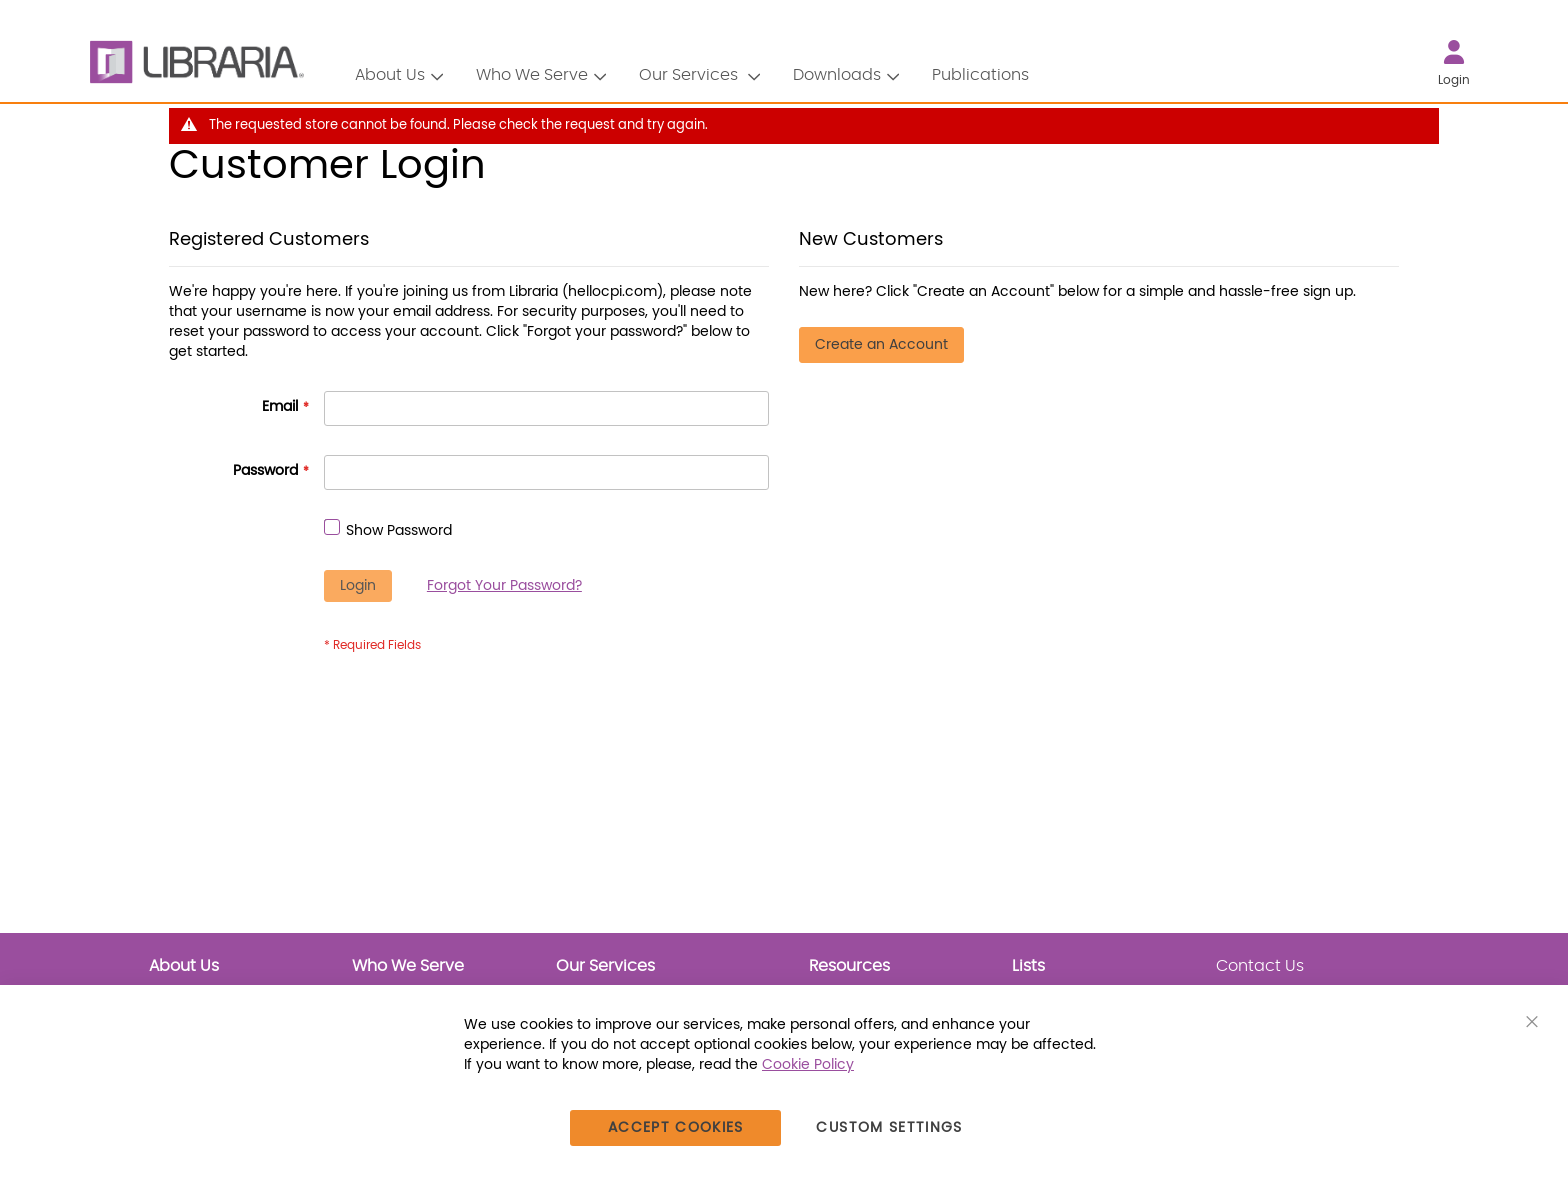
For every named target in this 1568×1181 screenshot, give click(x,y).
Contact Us (1260, 966)
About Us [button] (390, 75)
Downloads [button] (837, 75)
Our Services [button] (690, 75)
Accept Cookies (676, 1128)
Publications (980, 75)
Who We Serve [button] (532, 75)
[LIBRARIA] (194, 62)
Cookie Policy (808, 1065)
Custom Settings (889, 1128)
